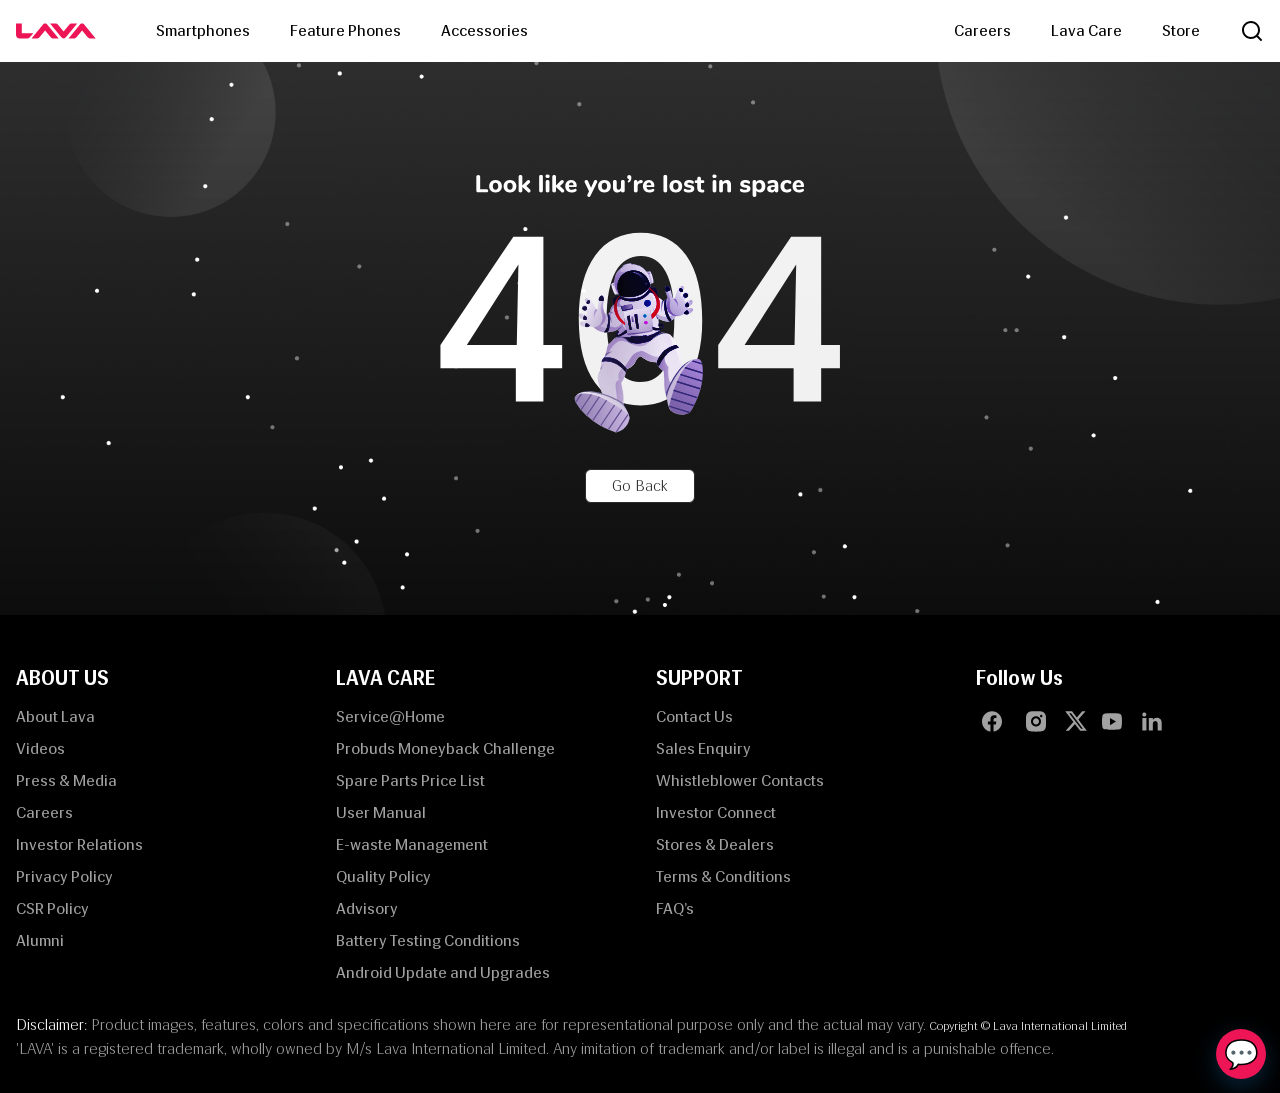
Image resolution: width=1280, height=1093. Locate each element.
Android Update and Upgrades (443, 972)
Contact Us (694, 716)
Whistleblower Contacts (740, 780)
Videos (40, 748)
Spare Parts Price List (410, 780)
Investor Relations (79, 844)
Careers (982, 30)
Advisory (367, 908)
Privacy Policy (64, 876)
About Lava (55, 716)
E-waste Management (412, 844)
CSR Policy (52, 908)
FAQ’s (675, 908)
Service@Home (390, 716)
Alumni (40, 940)
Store (1181, 30)
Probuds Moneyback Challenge (445, 748)
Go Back (640, 485)
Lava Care (1086, 30)
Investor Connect (716, 812)
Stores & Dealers (715, 844)
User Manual (381, 812)
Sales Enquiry (703, 748)
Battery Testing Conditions (428, 940)
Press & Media (66, 780)
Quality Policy (383, 876)
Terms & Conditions (723, 876)
